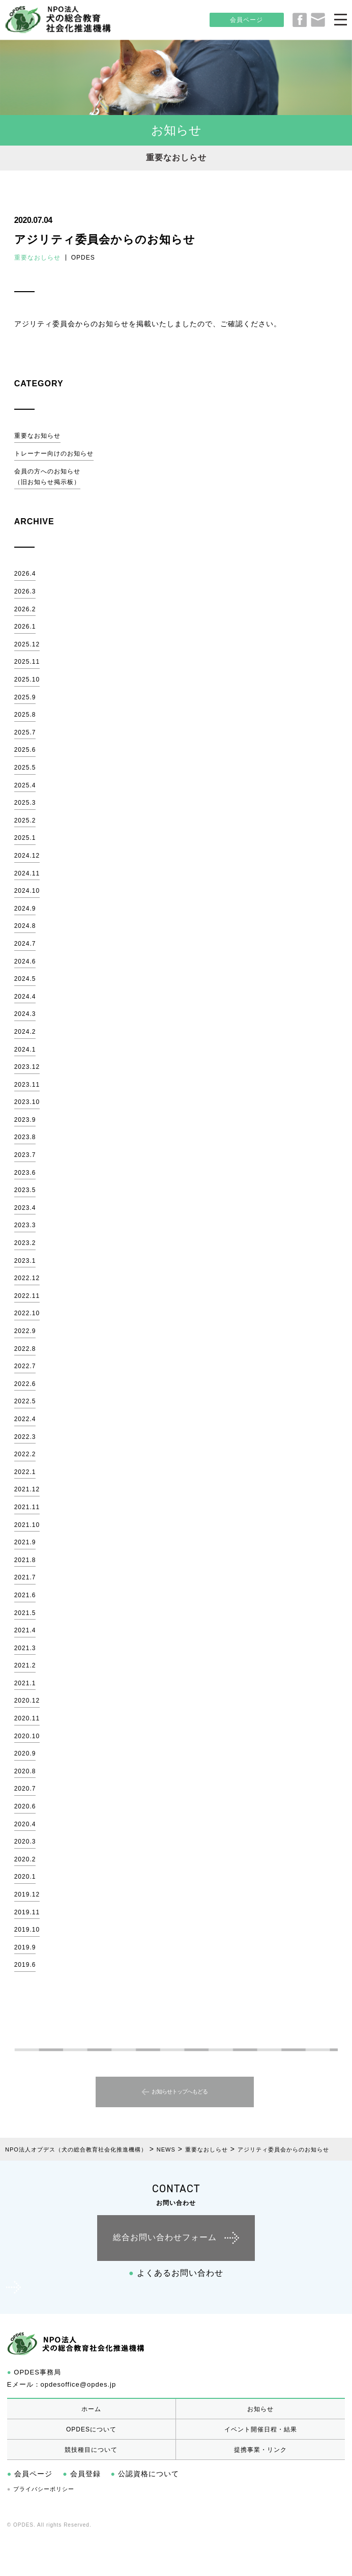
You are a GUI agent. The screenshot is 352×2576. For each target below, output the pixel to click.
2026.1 (25, 626)
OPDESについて (91, 2429)
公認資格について (145, 2474)
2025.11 (27, 661)
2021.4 (25, 1630)
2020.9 (25, 1753)
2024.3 (25, 1013)
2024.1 (25, 1049)
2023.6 (25, 1172)
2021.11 (27, 1507)
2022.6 (25, 1384)
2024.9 (25, 908)
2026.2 (25, 609)
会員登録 (81, 2474)
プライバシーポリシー (40, 2489)
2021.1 (25, 1683)
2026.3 (25, 591)
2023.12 (27, 1066)
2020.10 (27, 1736)
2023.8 (25, 1137)
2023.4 (25, 1207)
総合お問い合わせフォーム (165, 2237)
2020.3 (25, 1841)
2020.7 (25, 1788)
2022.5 (25, 1401)
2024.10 (27, 890)
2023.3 (25, 1225)
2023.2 (25, 1243)
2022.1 (25, 1472)
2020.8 (25, 1771)
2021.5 (25, 1613)
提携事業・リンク (260, 2450)
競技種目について (91, 2450)
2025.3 (25, 802)
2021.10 (27, 1524)
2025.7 (25, 732)
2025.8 (25, 714)
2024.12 (27, 855)
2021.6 (25, 1595)
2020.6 (25, 1806)
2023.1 (25, 1260)
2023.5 (25, 1190)
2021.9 (25, 1542)
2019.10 (27, 1929)
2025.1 (25, 837)
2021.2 (25, 1665)
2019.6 (25, 1964)
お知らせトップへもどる (180, 2092)
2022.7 (25, 1366)
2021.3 (25, 1648)
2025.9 (25, 697)
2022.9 (25, 1331)
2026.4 (25, 573)
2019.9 (25, 1947)
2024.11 (27, 873)
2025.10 (27, 679)
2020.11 (27, 1718)
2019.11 (27, 1912)
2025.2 (25, 820)
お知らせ (260, 2409)
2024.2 (25, 1031)
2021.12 (27, 1489)
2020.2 (25, 1859)
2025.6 (25, 749)
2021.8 (25, 1560)
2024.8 (25, 925)
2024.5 (25, 978)
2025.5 (25, 767)
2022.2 (25, 1454)
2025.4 (25, 785)
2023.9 (25, 1119)
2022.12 (27, 1278)
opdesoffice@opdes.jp (78, 2384)
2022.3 (25, 1436)
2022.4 (25, 1419)
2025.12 (27, 644)
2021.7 (25, 1577)
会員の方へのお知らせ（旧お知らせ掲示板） (47, 477)
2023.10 (27, 1102)
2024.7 (25, 943)
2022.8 (25, 1348)
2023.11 (27, 1084)
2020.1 (25, 1876)
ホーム (91, 2409)
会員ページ (246, 19)
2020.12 (27, 1700)
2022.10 (27, 1313)
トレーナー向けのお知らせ (54, 453)
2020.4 (25, 1824)
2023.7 (25, 1154)
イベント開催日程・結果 (260, 2429)
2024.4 (25, 996)
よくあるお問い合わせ (176, 2273)
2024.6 (25, 961)
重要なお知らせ (37, 435)
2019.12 (27, 1894)
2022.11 (27, 1295)
